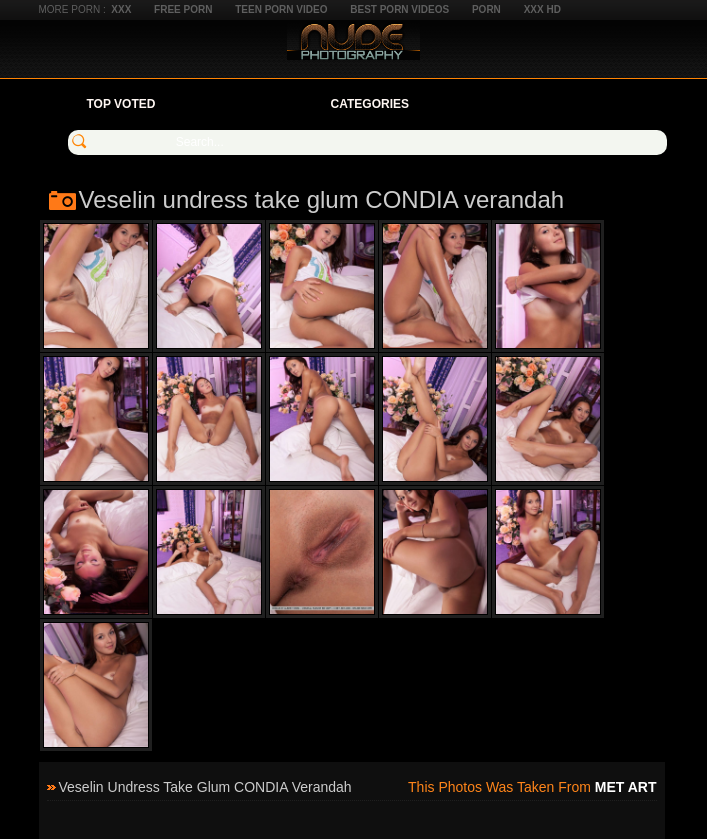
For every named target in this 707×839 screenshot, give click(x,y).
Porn (486, 9)
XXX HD (542, 9)
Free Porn (183, 9)
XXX (121, 9)
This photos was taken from (532, 787)
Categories (370, 104)
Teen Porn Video (281, 9)
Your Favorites (242, 104)
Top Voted (121, 104)
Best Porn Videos (399, 9)
